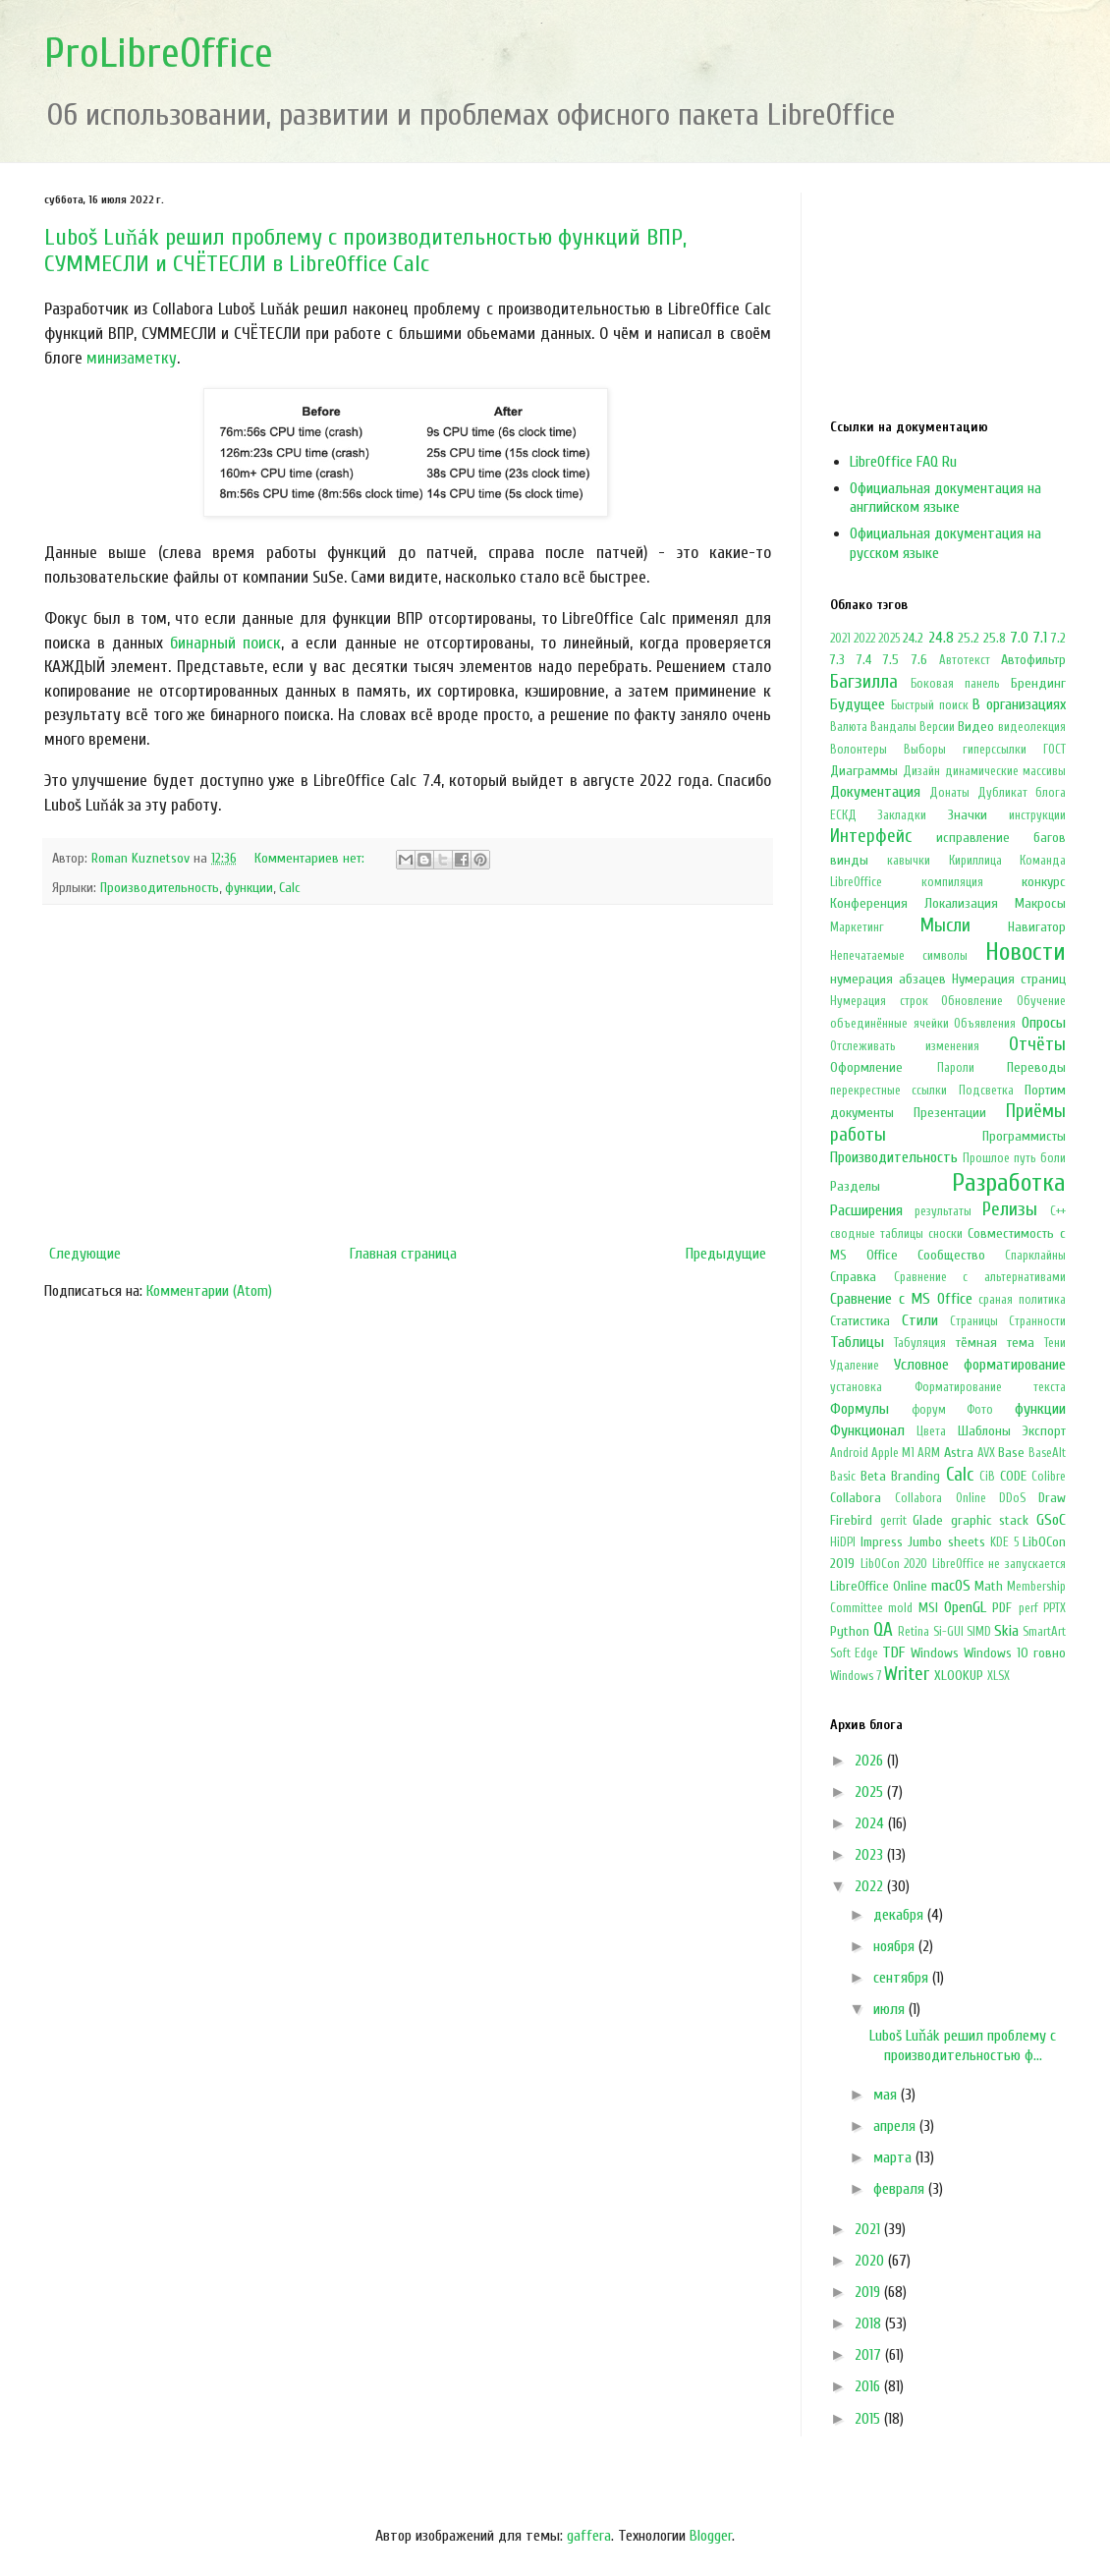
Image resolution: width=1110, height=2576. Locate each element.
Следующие (85, 1253)
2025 (889, 638)
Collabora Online (940, 1498)
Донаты (949, 793)
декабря (900, 1915)
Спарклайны (1035, 1255)
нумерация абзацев (888, 979)
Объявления (985, 1024)
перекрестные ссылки (888, 1090)
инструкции (1037, 815)
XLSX (998, 1676)
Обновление (972, 1001)
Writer (906, 1674)
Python (849, 1631)
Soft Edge (854, 1653)
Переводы (1036, 1067)
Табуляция (920, 1343)
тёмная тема (995, 1342)
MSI (928, 1607)
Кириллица (975, 861)
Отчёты (1037, 1044)
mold (900, 1608)
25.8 (994, 638)
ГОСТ (1054, 749)
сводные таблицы (876, 1234)
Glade (928, 1520)
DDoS (1012, 1498)
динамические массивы (1005, 771)
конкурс (1044, 881)
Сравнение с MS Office (901, 1299)
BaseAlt (1047, 1453)
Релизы (1009, 1209)
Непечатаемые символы (899, 956)
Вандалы (893, 727)
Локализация (961, 903)
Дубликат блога (1021, 793)
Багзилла (864, 682)
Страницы (974, 1321)
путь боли (1040, 1158)
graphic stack (990, 1520)
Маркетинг (857, 927)
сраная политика (1022, 1300)
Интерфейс (871, 836)
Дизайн (921, 771)
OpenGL (965, 1607)
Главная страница (403, 1253)
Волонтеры (858, 749)
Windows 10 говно (1015, 1653)
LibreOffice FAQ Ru (903, 462)
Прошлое (986, 1158)
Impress (881, 1542)
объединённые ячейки (889, 1024)
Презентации (950, 1112)
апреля (896, 2126)
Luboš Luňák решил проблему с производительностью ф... (962, 2045)
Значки (967, 815)
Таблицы (857, 1342)
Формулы (859, 1409)
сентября (902, 1978)
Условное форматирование (980, 1364)
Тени (1055, 1343)
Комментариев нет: (311, 858)
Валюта (848, 727)
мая (887, 2094)
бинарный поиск (225, 643)
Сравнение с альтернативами (980, 1277)
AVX (986, 1453)
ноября (895, 1946)
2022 (864, 638)
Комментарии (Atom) (209, 1291)
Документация (875, 792)
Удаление (854, 1365)
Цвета (931, 1431)
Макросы (1040, 903)
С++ (1058, 1211)
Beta (873, 1476)
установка (856, 1387)
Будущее (857, 704)
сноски (945, 1234)
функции (249, 887)
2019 (869, 2292)
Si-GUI (948, 1632)
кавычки (908, 861)
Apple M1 (893, 1453)
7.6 (919, 659)
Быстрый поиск (930, 705)
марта (894, 2157)
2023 (871, 1855)
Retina (913, 1632)
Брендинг (1038, 683)
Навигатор (1037, 927)
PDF (1002, 1607)
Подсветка (986, 1090)
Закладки (901, 815)
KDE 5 (1004, 1542)
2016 (869, 2386)
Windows (935, 1653)
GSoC (1051, 1520)
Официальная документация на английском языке (945, 497)
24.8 (941, 637)
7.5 (891, 659)
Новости (1025, 952)
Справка (853, 1276)
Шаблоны (984, 1431)
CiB (987, 1477)
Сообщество (951, 1255)
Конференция (869, 903)
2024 (871, 1823)
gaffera (589, 2536)
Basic (843, 1477)
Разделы (855, 1186)
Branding (915, 1476)
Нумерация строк (879, 1001)
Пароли (955, 1068)
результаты (943, 1211)
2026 (871, 1760)
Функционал (867, 1430)
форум (929, 1410)
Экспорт (1044, 1431)
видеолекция (1032, 727)
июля (891, 2009)
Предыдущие (726, 1253)
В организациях (1019, 704)
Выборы (925, 749)
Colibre (1048, 1477)
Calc (290, 887)
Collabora (855, 1497)
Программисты (1024, 1136)
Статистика (860, 1321)
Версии (937, 727)
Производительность (159, 887)
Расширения (866, 1210)
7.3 (837, 659)
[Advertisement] (407, 1073)
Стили (920, 1320)
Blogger (711, 2536)
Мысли (945, 925)
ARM (928, 1453)
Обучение (1041, 1001)
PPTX (1054, 1608)
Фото (980, 1410)
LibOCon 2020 (894, 1564)
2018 (870, 2323)
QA (883, 1630)
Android (849, 1453)
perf (1028, 1608)
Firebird (851, 1520)
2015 (869, 2419)
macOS (951, 1586)
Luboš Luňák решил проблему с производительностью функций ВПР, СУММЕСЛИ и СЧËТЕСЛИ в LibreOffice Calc (365, 250)
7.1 (1039, 637)
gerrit (893, 1521)
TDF (893, 1652)
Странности (1037, 1321)
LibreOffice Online (878, 1586)
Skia (1006, 1631)
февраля (900, 2189)
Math (988, 1586)
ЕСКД (843, 815)
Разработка (1009, 1183)
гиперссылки (995, 749)
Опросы (1044, 1023)
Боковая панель (955, 684)
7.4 (864, 659)
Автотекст (964, 660)
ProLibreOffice (158, 53)
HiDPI (843, 1542)
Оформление (866, 1067)
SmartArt (1044, 1632)
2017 (870, 2355)
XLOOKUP (958, 1675)
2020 (871, 2260)
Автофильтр (1033, 659)
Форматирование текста (991, 1387)
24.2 (913, 638)
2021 (840, 638)
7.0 (1019, 637)
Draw (1052, 1497)
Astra (958, 1452)
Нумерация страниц (1009, 979)
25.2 (968, 638)
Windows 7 (855, 1676)
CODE (1013, 1476)
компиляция (952, 882)
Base (1011, 1452)
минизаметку (131, 358)
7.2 (1058, 638)
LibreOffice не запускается (999, 1564)
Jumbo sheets (946, 1542)
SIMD (979, 1632)
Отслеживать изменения (904, 1046)
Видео (976, 726)
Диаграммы (864, 770)
